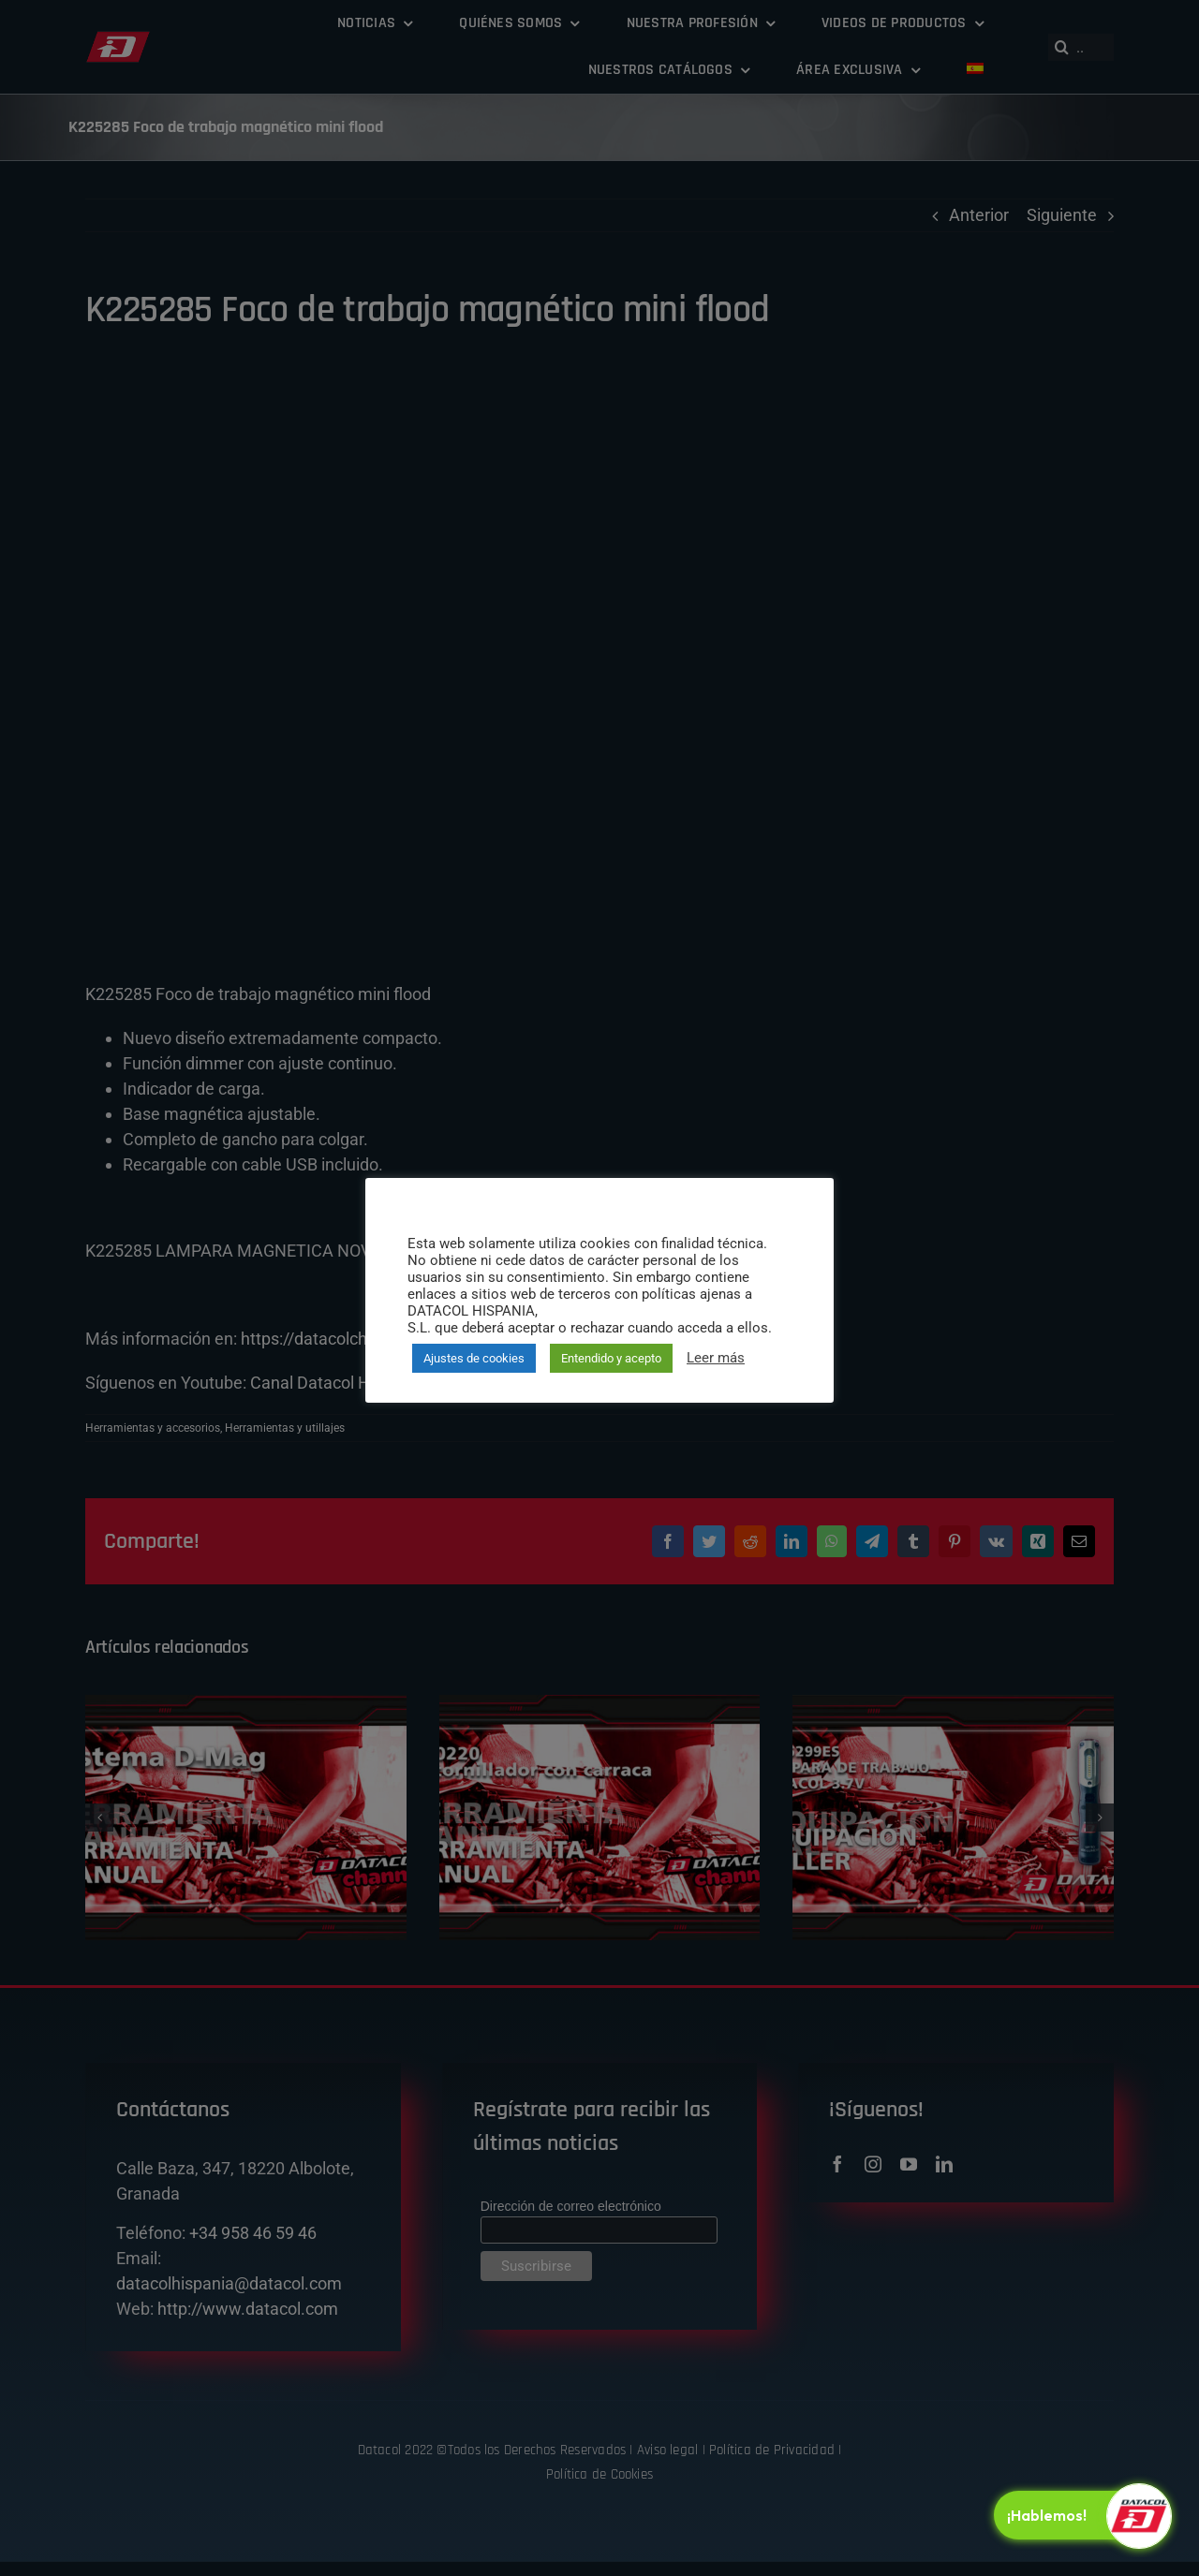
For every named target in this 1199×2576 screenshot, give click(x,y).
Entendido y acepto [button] (611, 1358)
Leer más (716, 1357)
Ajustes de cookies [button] (474, 1358)
